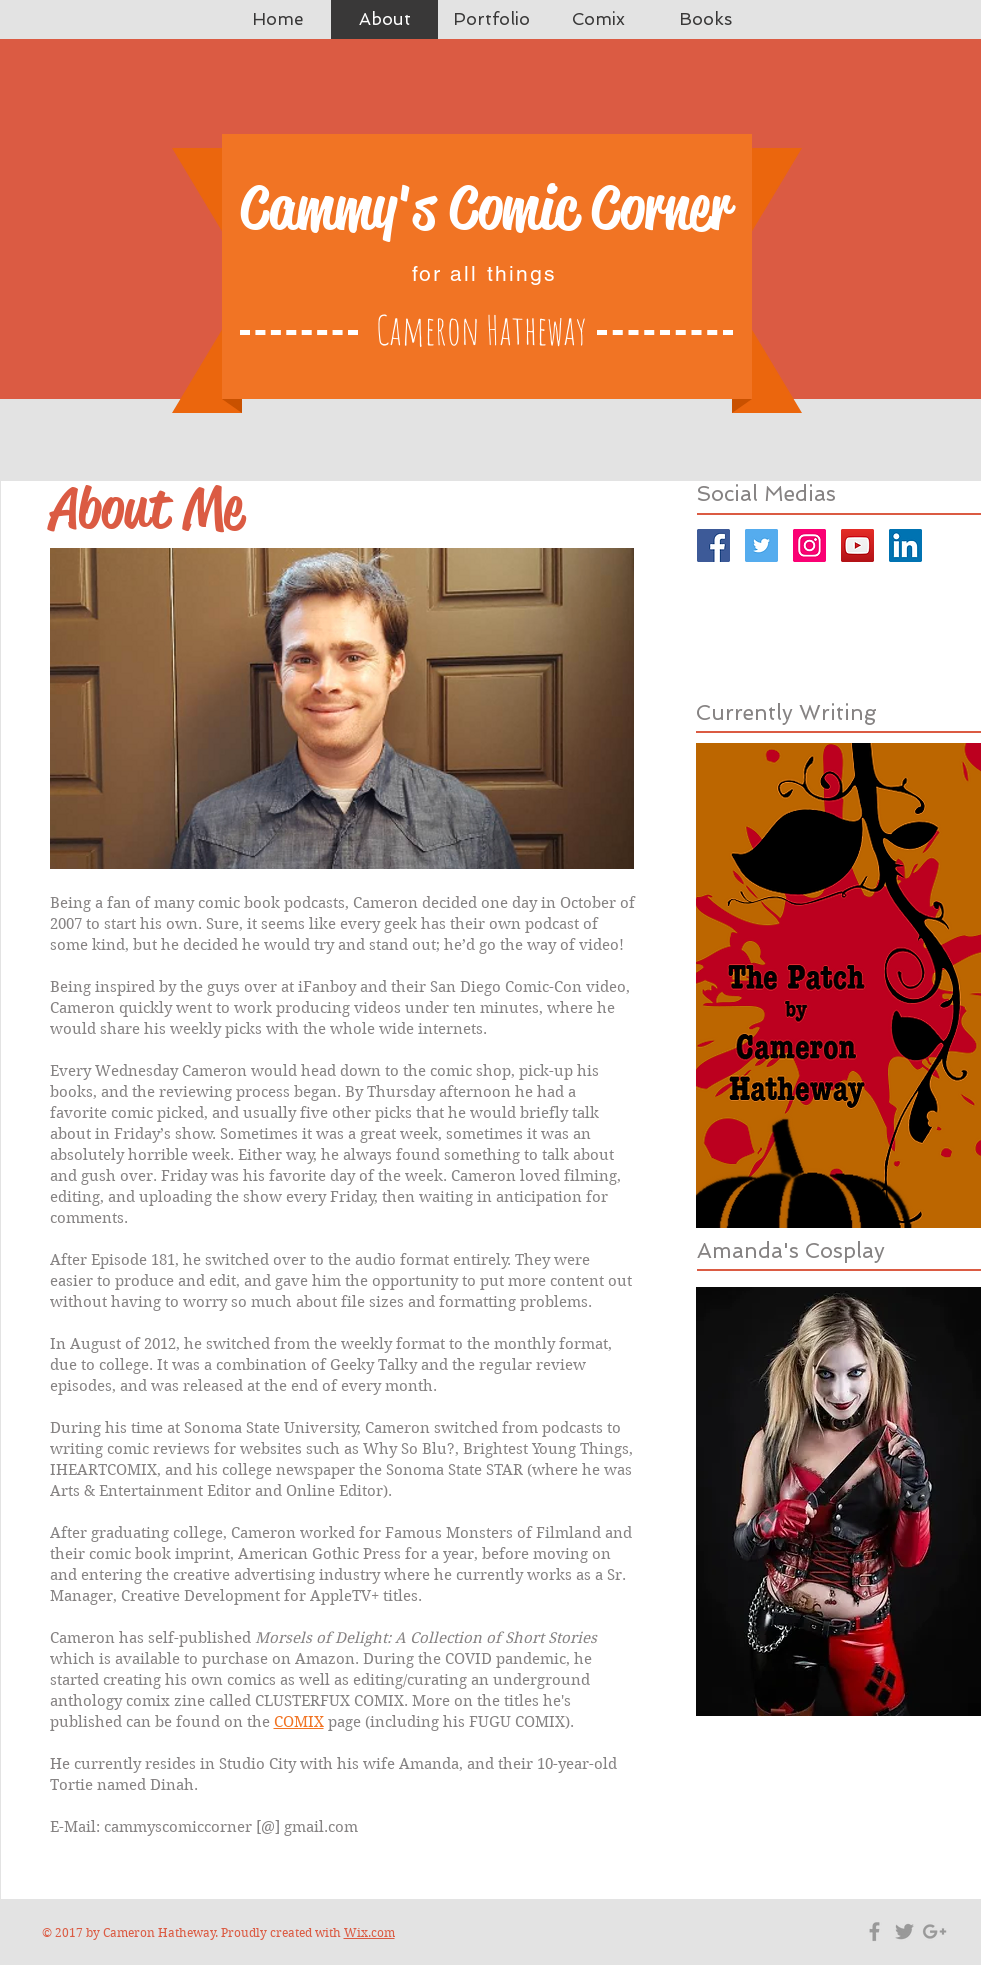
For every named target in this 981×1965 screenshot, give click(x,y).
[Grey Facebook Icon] (874, 1931)
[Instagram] (809, 545)
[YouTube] (857, 545)
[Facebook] (713, 545)
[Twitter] (761, 545)
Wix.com (369, 1932)
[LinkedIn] (905, 545)
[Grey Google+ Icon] (934, 1931)
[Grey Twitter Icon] (904, 1931)
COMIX (299, 1722)
